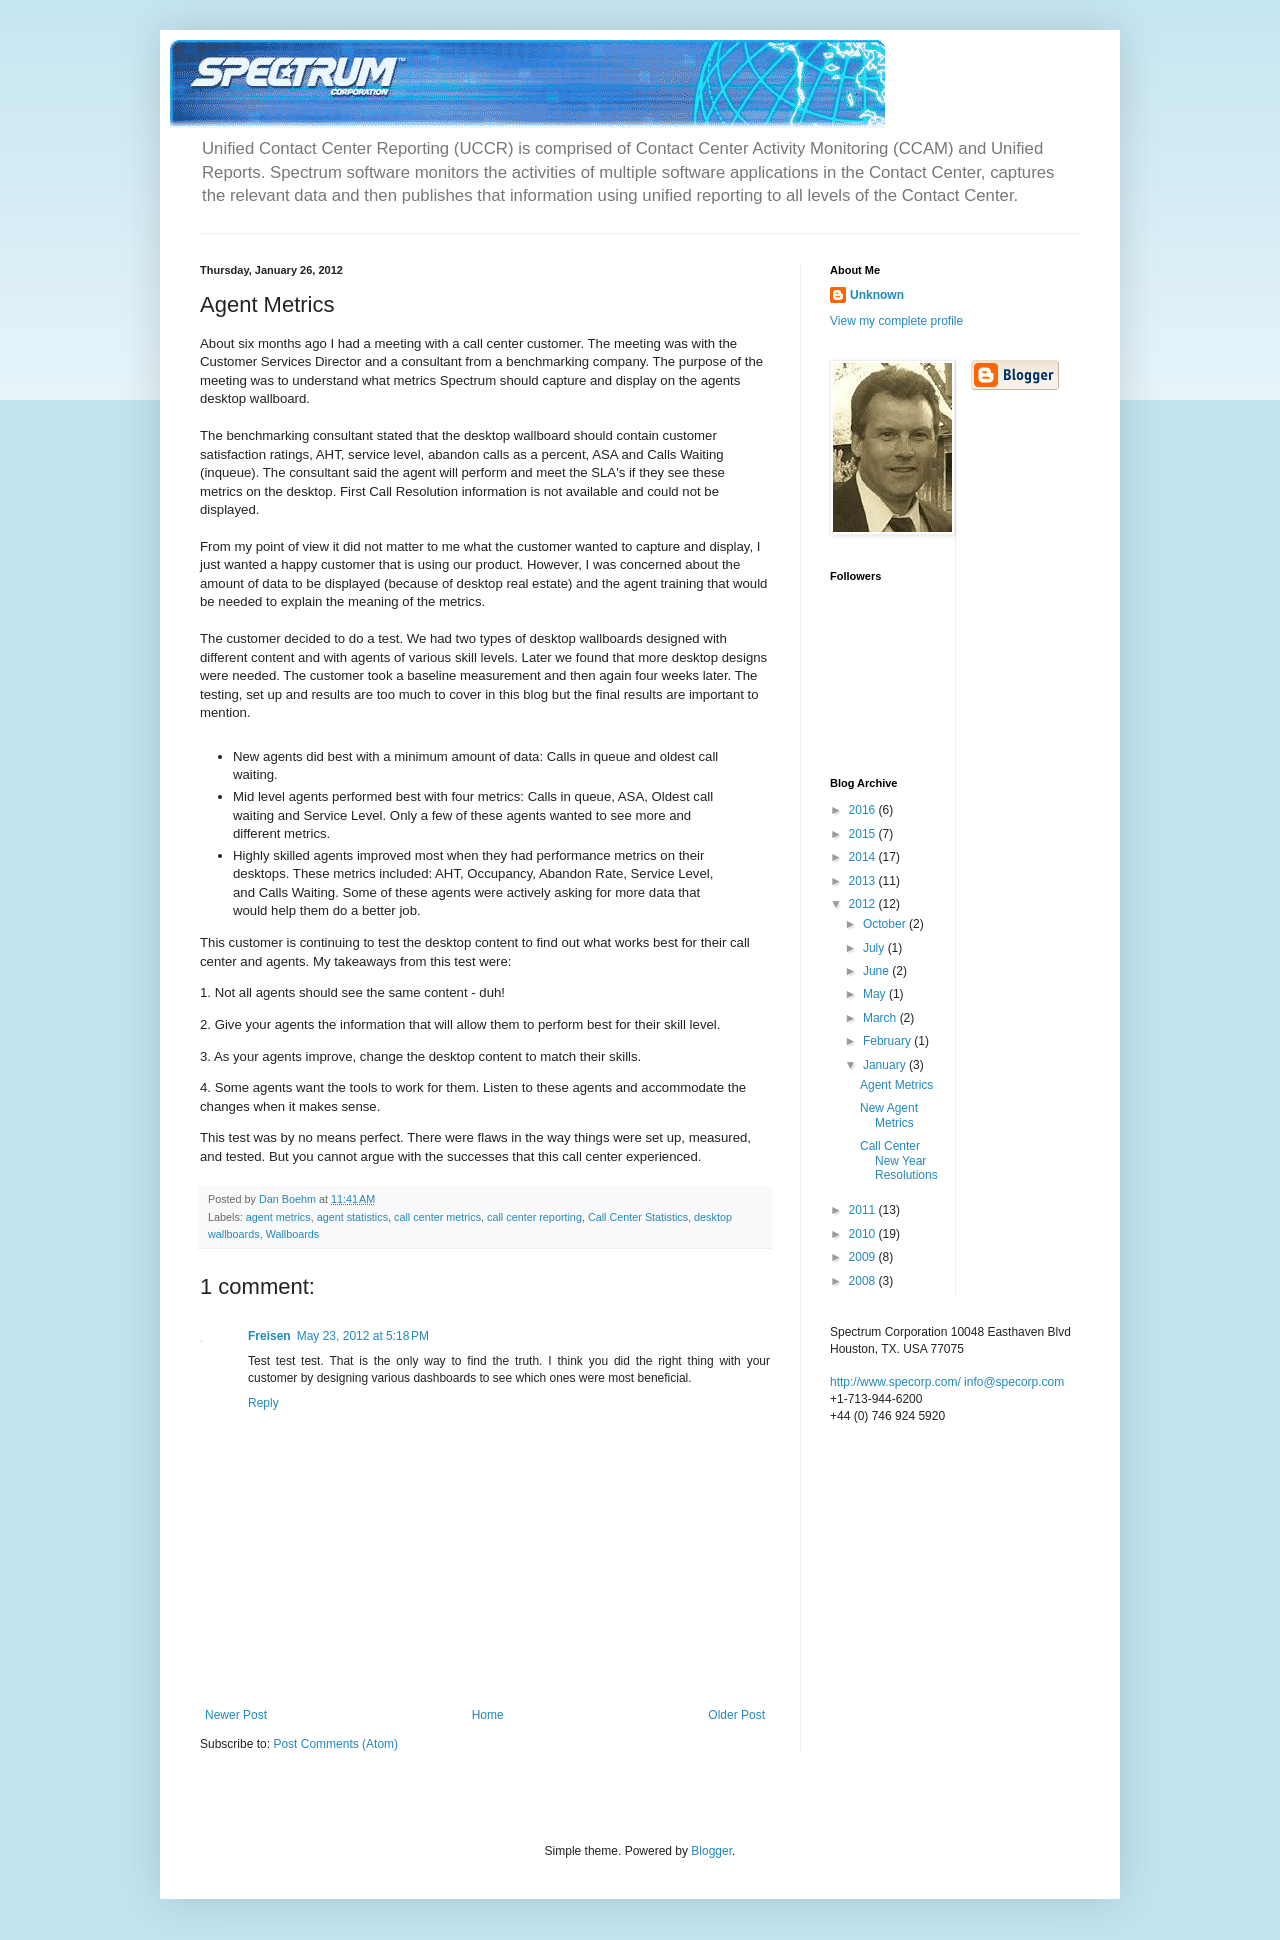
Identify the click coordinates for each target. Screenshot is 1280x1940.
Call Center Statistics (638, 1217)
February (888, 1041)
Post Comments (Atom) (335, 1744)
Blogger (711, 1851)
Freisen (269, 1336)
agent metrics (278, 1217)
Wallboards (293, 1234)
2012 (864, 904)
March (881, 1018)
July (875, 948)
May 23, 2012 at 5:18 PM (363, 1336)
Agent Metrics (896, 1085)
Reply (263, 1403)
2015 (864, 834)
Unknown (877, 295)
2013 (864, 881)
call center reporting (534, 1217)
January (886, 1065)
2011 (864, 1210)
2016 (864, 810)
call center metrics (437, 1217)
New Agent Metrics (889, 1115)
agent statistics (352, 1217)
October (886, 924)
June (877, 971)
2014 (864, 857)
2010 (864, 1234)
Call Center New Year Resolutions (899, 1160)
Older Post (736, 1715)
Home (488, 1715)
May (876, 994)
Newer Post (236, 1715)
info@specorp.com (1014, 1382)
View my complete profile (896, 321)
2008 (864, 1281)
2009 (864, 1257)
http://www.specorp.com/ (895, 1382)
